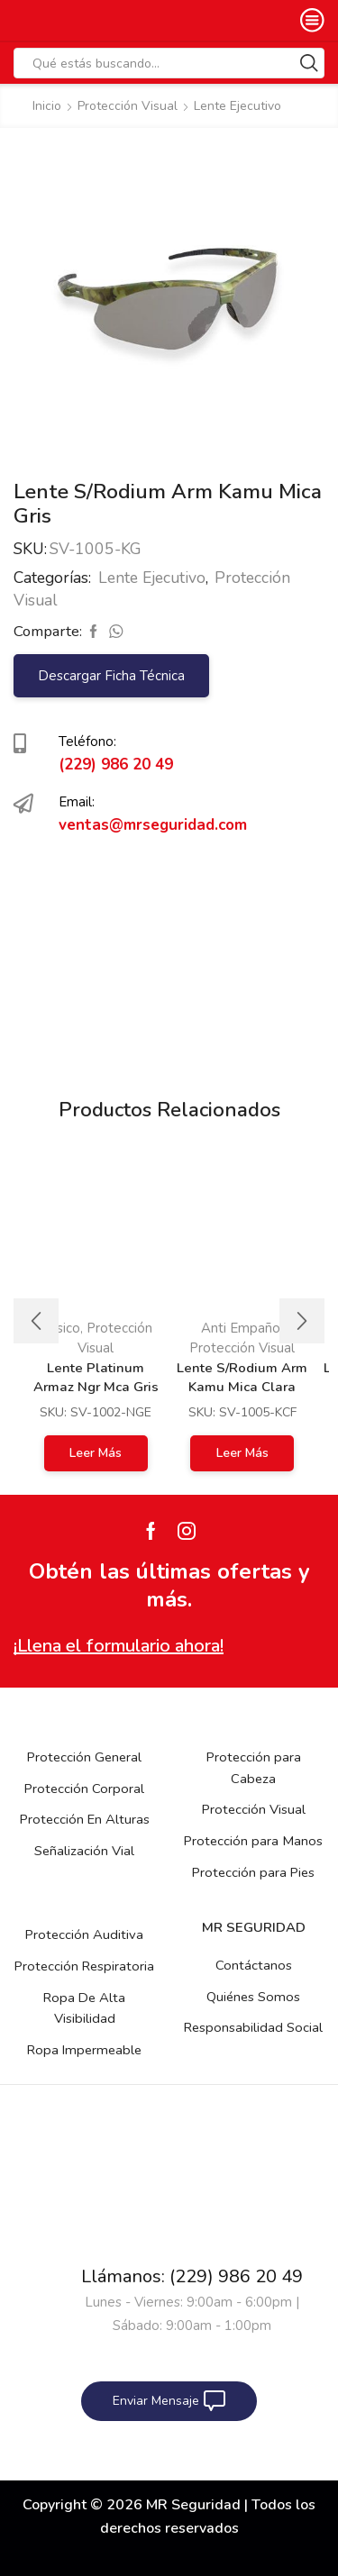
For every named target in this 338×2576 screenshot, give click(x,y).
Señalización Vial (84, 1851)
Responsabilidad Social (253, 2027)
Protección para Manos (253, 1841)
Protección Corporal (84, 1789)
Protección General (84, 1757)
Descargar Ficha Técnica (111, 676)
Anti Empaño (240, 1328)
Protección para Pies (253, 1872)
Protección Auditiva (84, 1934)
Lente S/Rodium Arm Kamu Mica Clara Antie (242, 1387)
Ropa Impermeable (84, 2050)
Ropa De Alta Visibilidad (84, 2008)
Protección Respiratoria (84, 1966)
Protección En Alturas (85, 1819)
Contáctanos (253, 1965)
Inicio (46, 105)
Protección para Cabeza (253, 1768)
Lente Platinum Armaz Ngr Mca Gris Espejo (96, 1387)
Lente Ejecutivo (237, 105)
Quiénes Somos (253, 1997)
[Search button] (309, 63)
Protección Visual (128, 105)
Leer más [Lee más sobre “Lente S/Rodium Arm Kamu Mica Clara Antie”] (242, 1452)
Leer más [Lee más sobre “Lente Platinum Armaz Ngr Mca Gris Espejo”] (95, 1452)
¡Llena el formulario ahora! (119, 1646)
